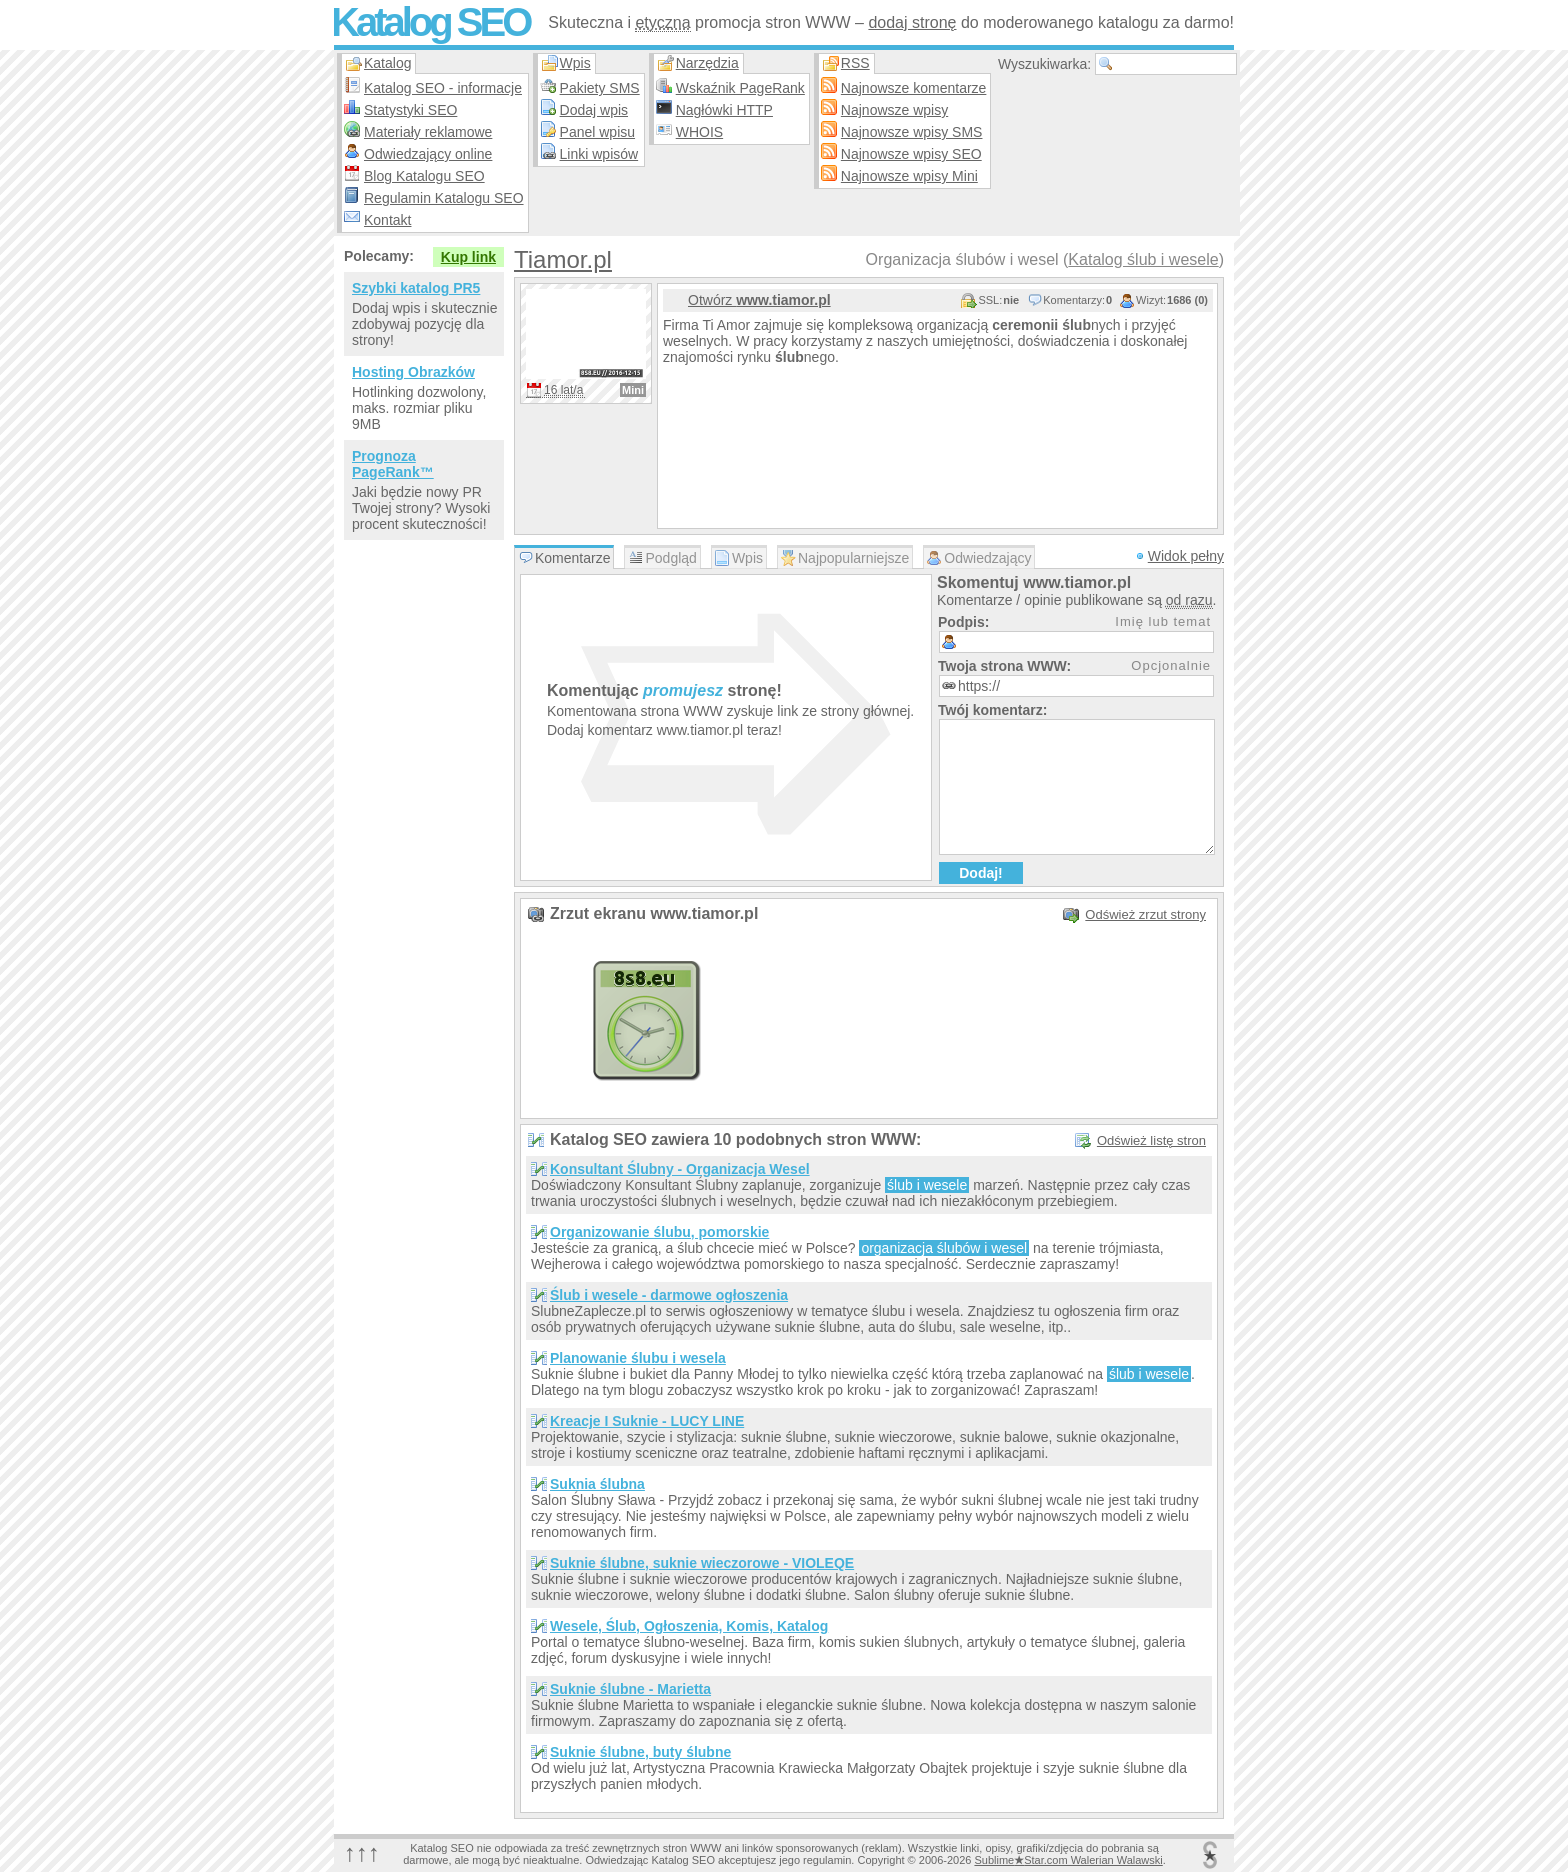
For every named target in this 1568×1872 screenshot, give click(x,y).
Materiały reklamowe (428, 132)
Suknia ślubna (597, 1484)
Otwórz (759, 300)
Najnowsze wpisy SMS (912, 132)
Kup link (468, 257)
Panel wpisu (598, 132)
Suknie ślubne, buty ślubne (640, 1752)
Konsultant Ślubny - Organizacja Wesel (680, 1169)
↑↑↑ (362, 1852)
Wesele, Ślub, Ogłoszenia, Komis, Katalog (689, 1626)
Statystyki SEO (410, 110)
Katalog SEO (430, 22)
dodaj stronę (912, 22)
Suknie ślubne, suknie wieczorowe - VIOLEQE (702, 1563)
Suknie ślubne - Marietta (630, 1689)
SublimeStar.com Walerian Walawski (1068, 1860)
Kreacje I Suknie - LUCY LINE (647, 1421)
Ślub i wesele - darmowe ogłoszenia (669, 1295)
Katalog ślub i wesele (1143, 259)
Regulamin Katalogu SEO (444, 198)
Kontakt (387, 220)
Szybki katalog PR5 (416, 288)
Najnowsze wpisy (894, 110)
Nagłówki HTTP (724, 110)
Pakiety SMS (600, 88)
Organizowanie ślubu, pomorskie (659, 1232)
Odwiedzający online (428, 154)
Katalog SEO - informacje (443, 88)
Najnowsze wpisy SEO (911, 154)
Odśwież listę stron (1151, 1140)
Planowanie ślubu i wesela (638, 1358)
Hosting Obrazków (413, 372)
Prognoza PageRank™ (393, 464)
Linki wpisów (599, 154)
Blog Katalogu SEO (424, 176)
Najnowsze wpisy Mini (909, 176)
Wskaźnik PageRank (740, 88)
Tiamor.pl (563, 259)
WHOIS (699, 132)
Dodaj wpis (594, 110)
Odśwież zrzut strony (1145, 914)
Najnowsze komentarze (914, 88)
